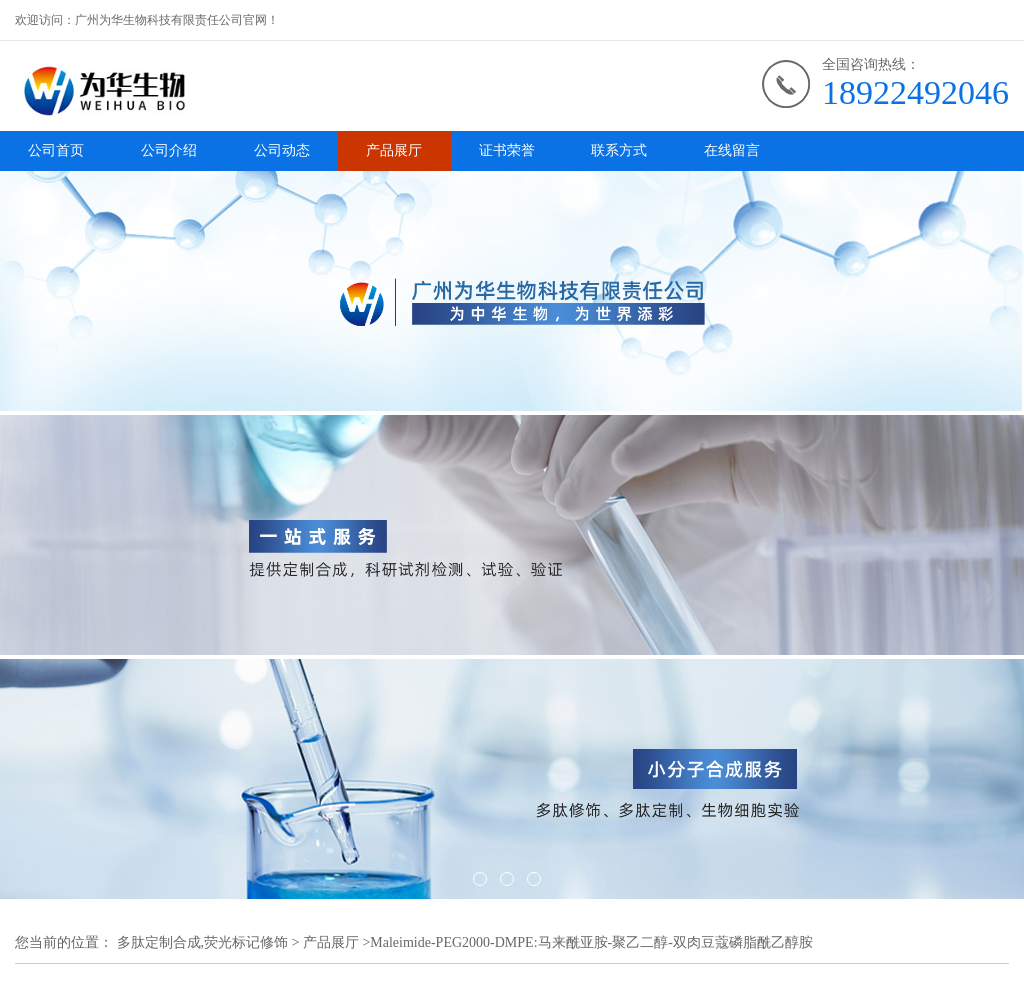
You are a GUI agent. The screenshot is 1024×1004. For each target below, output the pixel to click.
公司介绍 (169, 150)
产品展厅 (394, 150)
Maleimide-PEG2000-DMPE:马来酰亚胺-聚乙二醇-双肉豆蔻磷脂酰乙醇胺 (591, 942)
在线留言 (732, 150)
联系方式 (619, 150)
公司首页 (56, 150)
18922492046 (915, 92)
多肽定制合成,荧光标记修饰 (203, 942)
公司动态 (282, 150)
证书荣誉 (507, 150)
